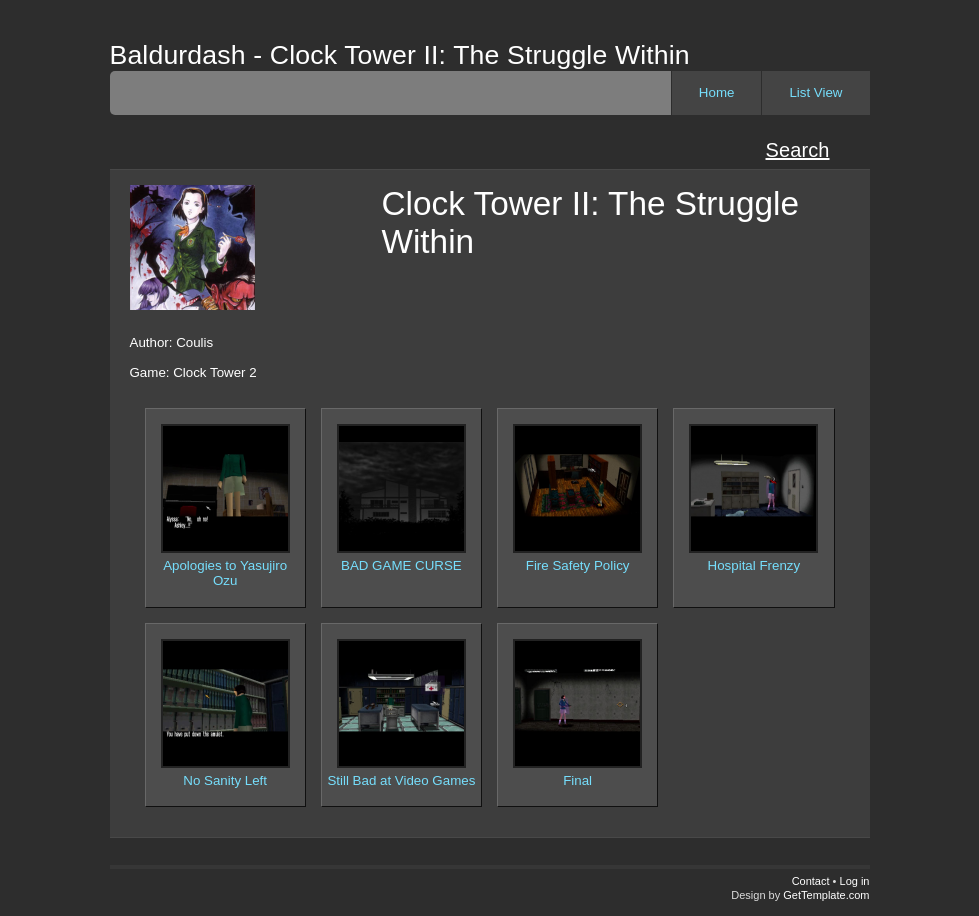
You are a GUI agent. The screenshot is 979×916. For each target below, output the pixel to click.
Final (577, 780)
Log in (855, 881)
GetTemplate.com (826, 895)
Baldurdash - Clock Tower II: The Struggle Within (400, 55)
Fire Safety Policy (578, 565)
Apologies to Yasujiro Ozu (225, 573)
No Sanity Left (225, 780)
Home (717, 92)
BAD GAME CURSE (401, 565)
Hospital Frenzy (754, 565)
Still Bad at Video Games (401, 780)
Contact (811, 881)
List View (815, 92)
